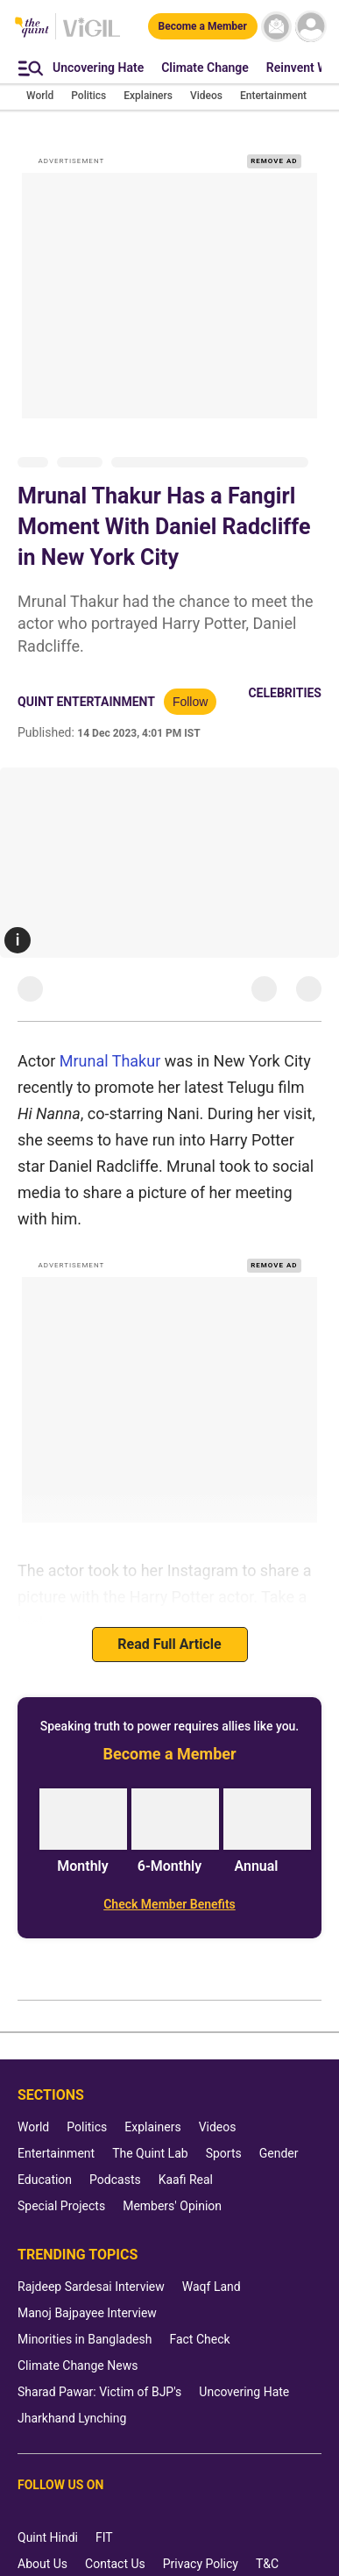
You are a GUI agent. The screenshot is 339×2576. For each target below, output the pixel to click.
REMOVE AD (274, 138)
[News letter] (276, 26)
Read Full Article (169, 1621)
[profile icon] (310, 26)
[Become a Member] (203, 26)
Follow (190, 679)
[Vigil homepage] (91, 36)
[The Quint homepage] (32, 28)
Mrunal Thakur (110, 1038)
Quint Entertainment (86, 679)
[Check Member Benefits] (169, 1881)
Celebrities (284, 670)
